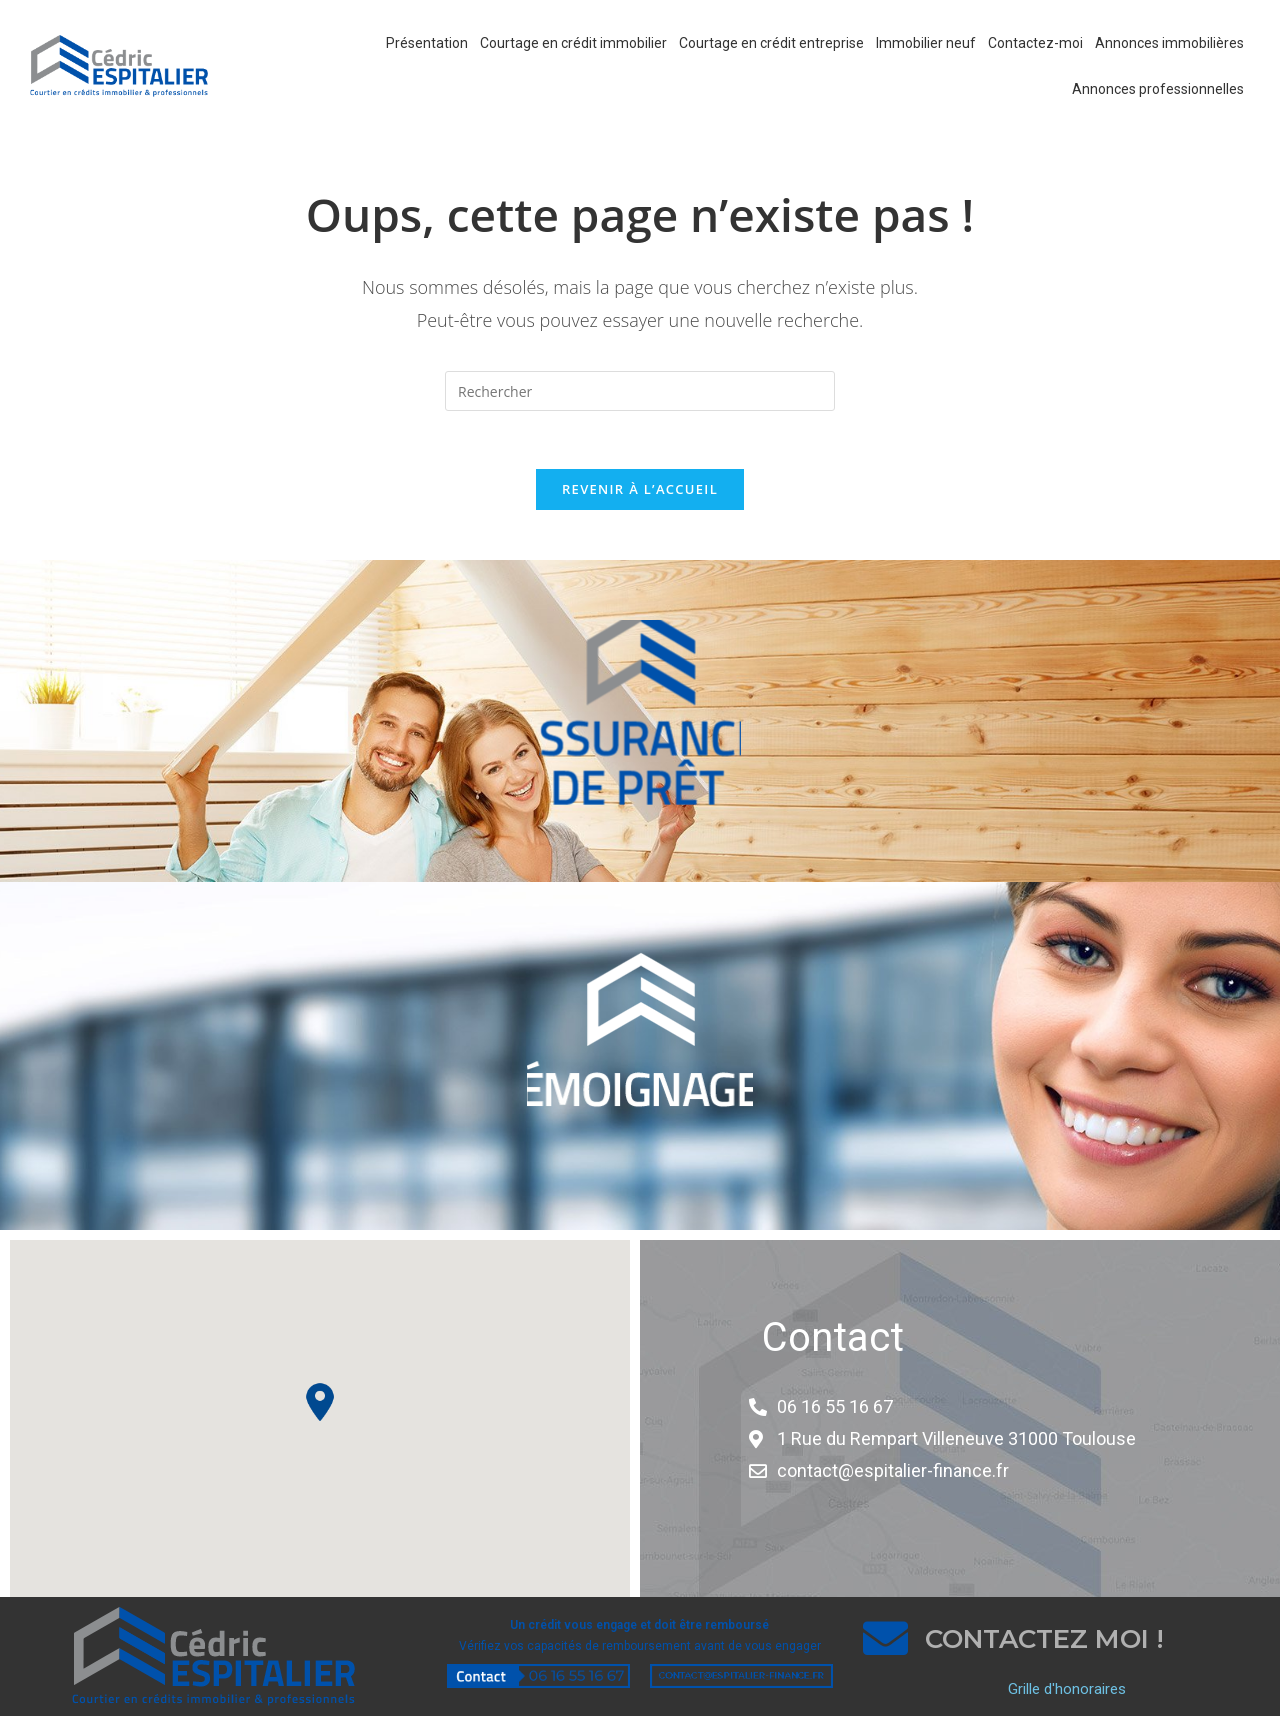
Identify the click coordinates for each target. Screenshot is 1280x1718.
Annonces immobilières (1169, 43)
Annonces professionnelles (1158, 89)
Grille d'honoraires (1067, 1692)
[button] (320, 1404)
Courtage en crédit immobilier (573, 43)
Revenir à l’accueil (640, 491)
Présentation (427, 43)
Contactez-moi (1035, 43)
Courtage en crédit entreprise (771, 43)
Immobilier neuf (926, 43)
